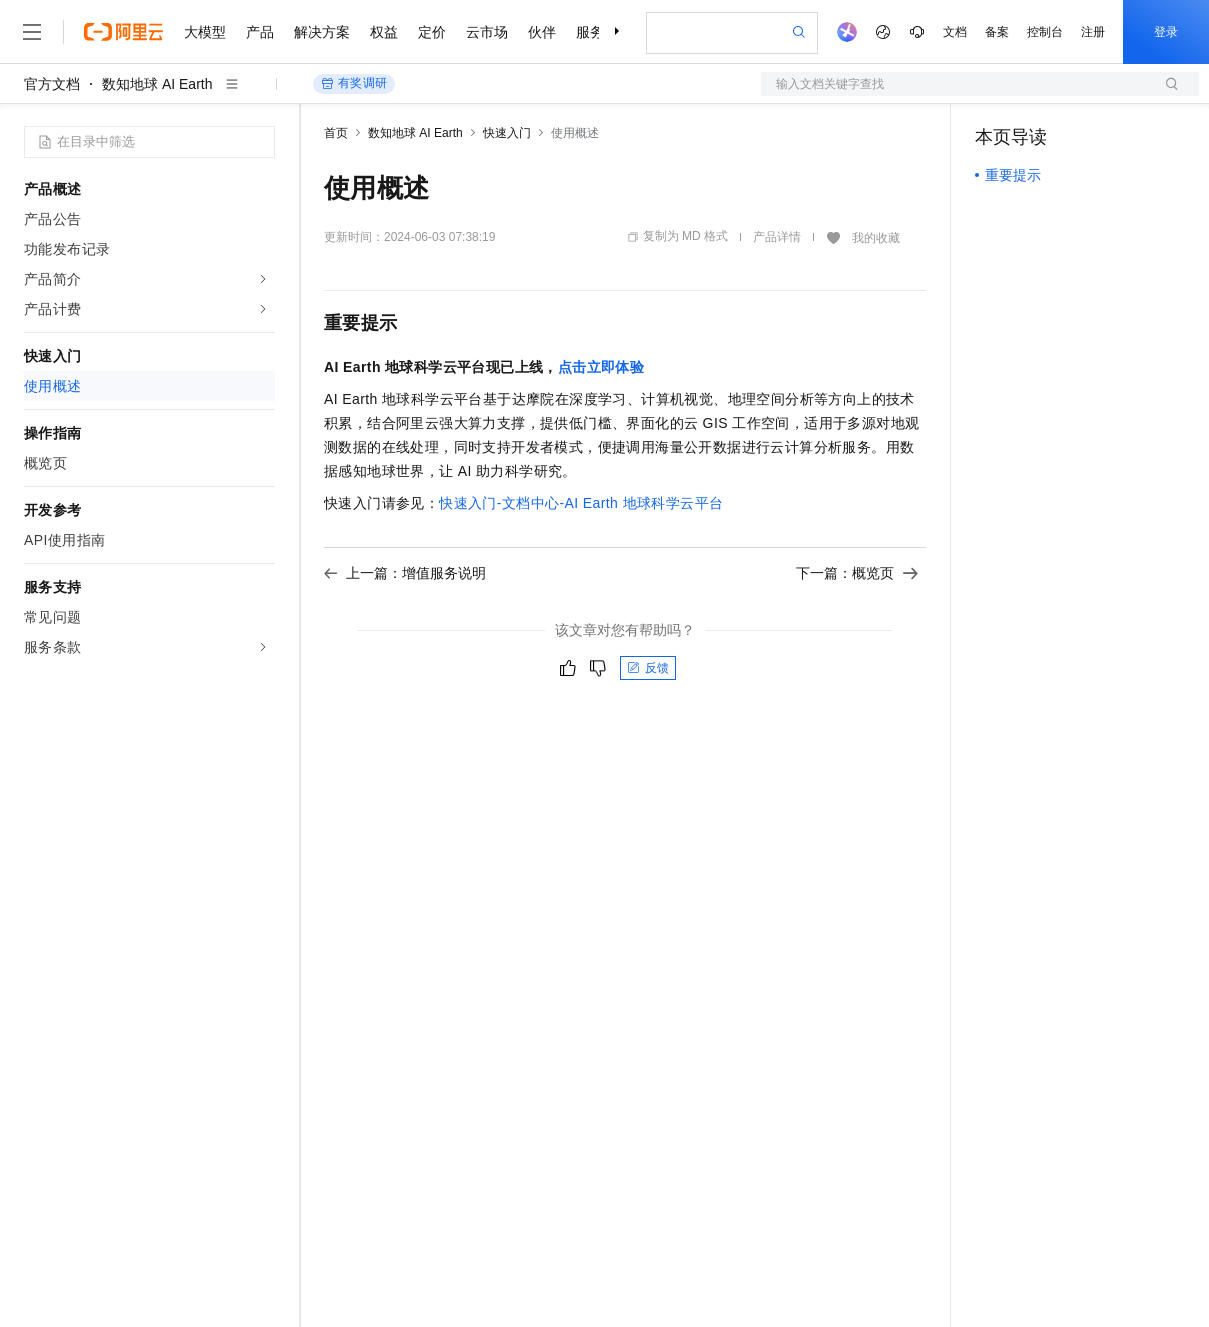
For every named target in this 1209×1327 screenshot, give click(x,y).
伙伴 (542, 32)
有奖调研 (354, 83)
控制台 (1045, 32)
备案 (997, 32)
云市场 (487, 32)
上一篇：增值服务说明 (405, 573)
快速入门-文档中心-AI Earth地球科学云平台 (581, 503)
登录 (1166, 32)
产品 (260, 32)
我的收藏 (876, 238)
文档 (955, 32)
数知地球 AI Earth (157, 84)
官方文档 (52, 84)
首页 (336, 133)
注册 (1093, 32)
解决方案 (322, 32)
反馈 (648, 668)
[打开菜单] (32, 32)
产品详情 (777, 237)
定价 (432, 32)
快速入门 (507, 133)
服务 (590, 32)
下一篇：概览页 (857, 573)
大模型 (205, 32)
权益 (384, 32)
